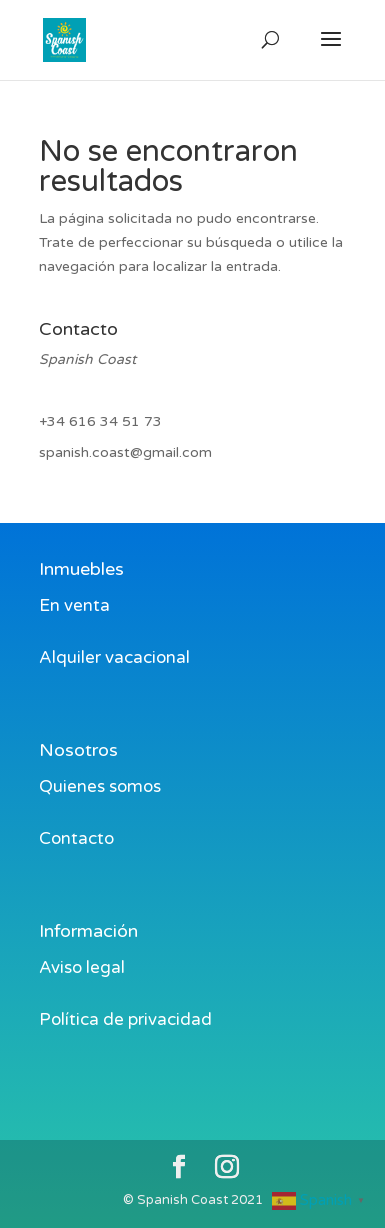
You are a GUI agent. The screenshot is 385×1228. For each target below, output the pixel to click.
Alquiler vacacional (114, 657)
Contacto (76, 838)
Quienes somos (100, 786)
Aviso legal (82, 967)
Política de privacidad (125, 1019)
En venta (74, 605)
